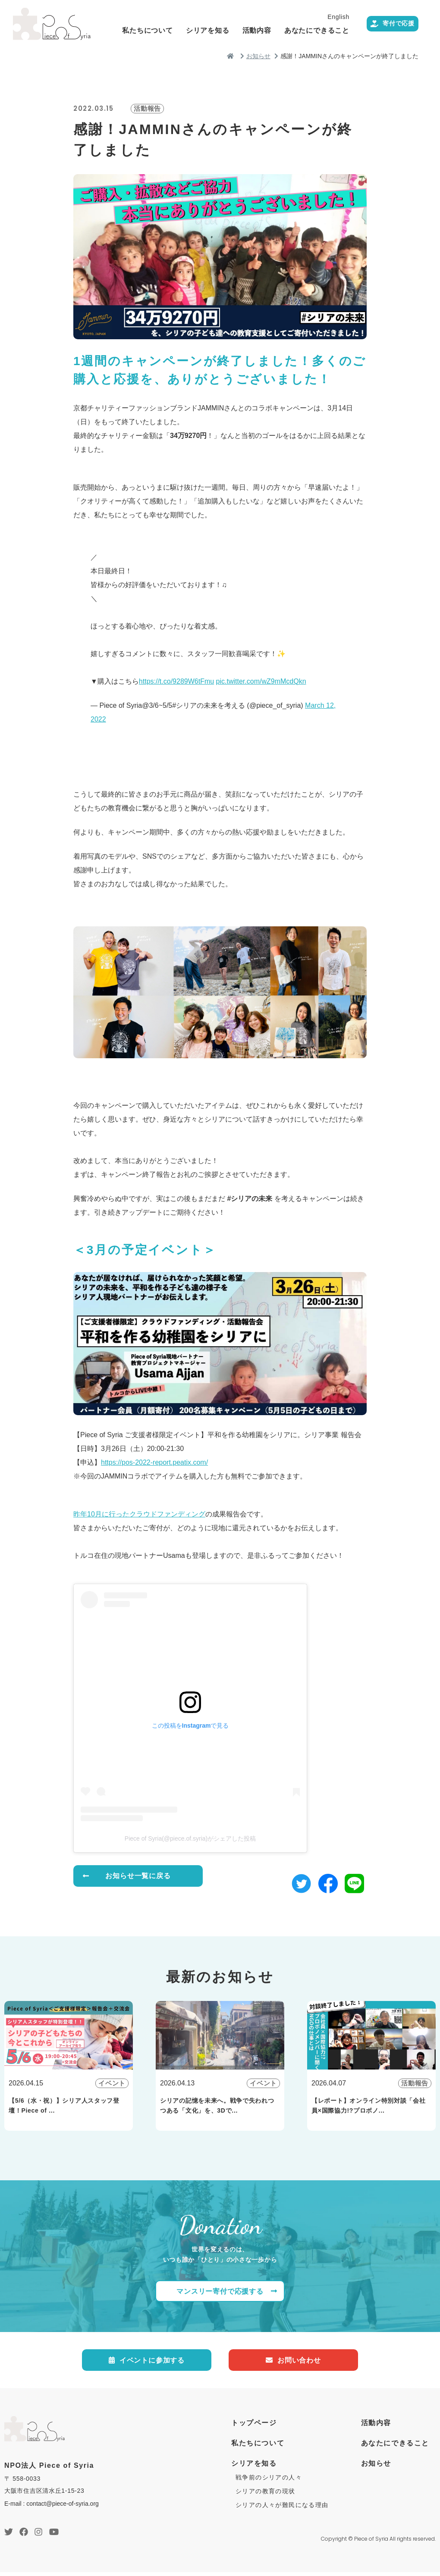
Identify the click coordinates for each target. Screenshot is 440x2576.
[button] (301, 1882)
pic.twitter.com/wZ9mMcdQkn (261, 681)
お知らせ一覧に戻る (137, 1877)
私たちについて (199, 28)
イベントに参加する (147, 2363)
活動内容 (308, 28)
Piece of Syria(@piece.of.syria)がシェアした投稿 (190, 1838)
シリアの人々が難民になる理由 (282, 2509)
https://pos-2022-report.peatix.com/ (154, 1462)
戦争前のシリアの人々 (269, 2481)
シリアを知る (259, 28)
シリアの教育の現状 (265, 2495)
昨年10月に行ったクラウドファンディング (139, 1514)
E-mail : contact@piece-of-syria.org (51, 2507)
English (390, 14)
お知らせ (376, 2467)
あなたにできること (368, 28)
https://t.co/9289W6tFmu (176, 681)
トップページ (254, 2427)
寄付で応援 (383, 46)
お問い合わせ (293, 2363)
